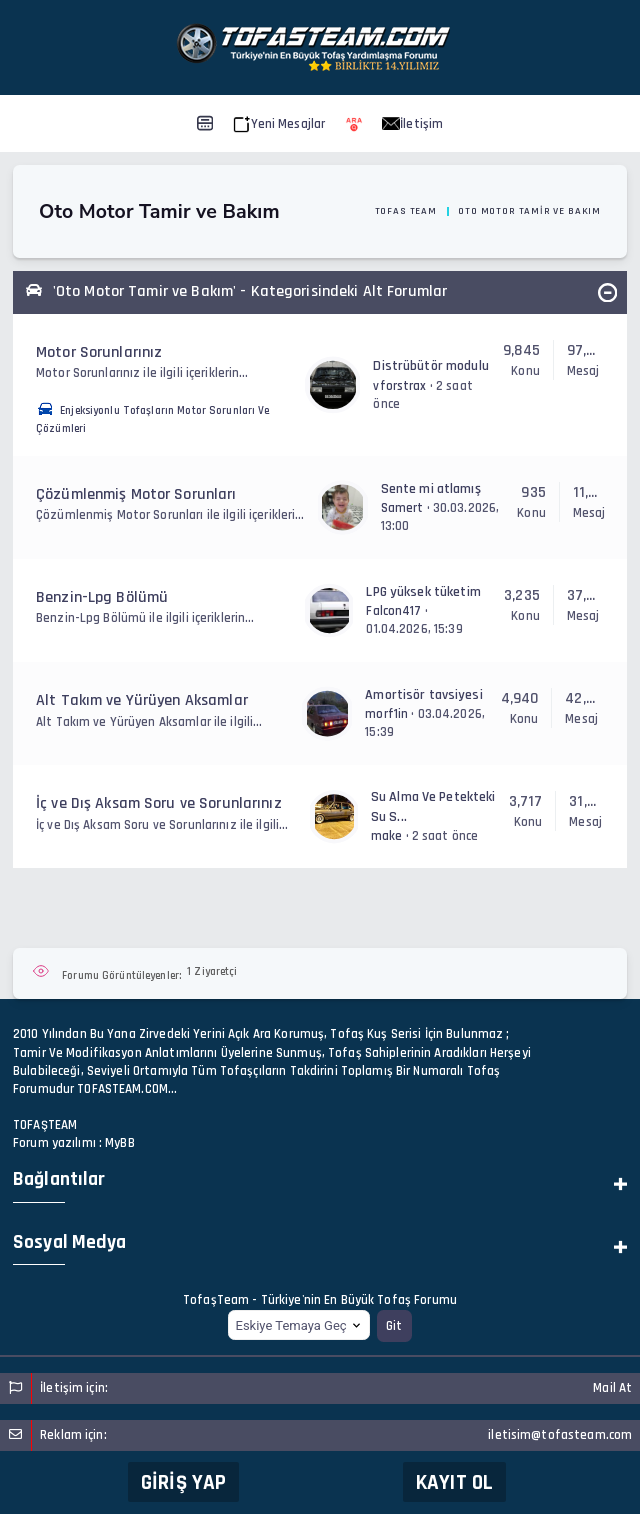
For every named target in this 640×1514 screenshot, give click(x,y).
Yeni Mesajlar (279, 124)
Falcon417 (393, 611)
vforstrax (399, 386)
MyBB (120, 1143)
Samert (402, 508)
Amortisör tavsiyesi (423, 695)
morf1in (386, 714)
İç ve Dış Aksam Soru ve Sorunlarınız (159, 803)
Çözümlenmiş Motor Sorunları (136, 494)
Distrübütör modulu (430, 366)
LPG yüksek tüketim (423, 592)
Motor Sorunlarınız (99, 352)
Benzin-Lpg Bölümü (102, 597)
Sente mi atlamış (431, 489)
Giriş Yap (183, 1482)
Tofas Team (406, 211)
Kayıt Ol (454, 1482)
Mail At (612, 1388)
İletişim (412, 124)
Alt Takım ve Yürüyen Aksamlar (142, 700)
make (387, 836)
